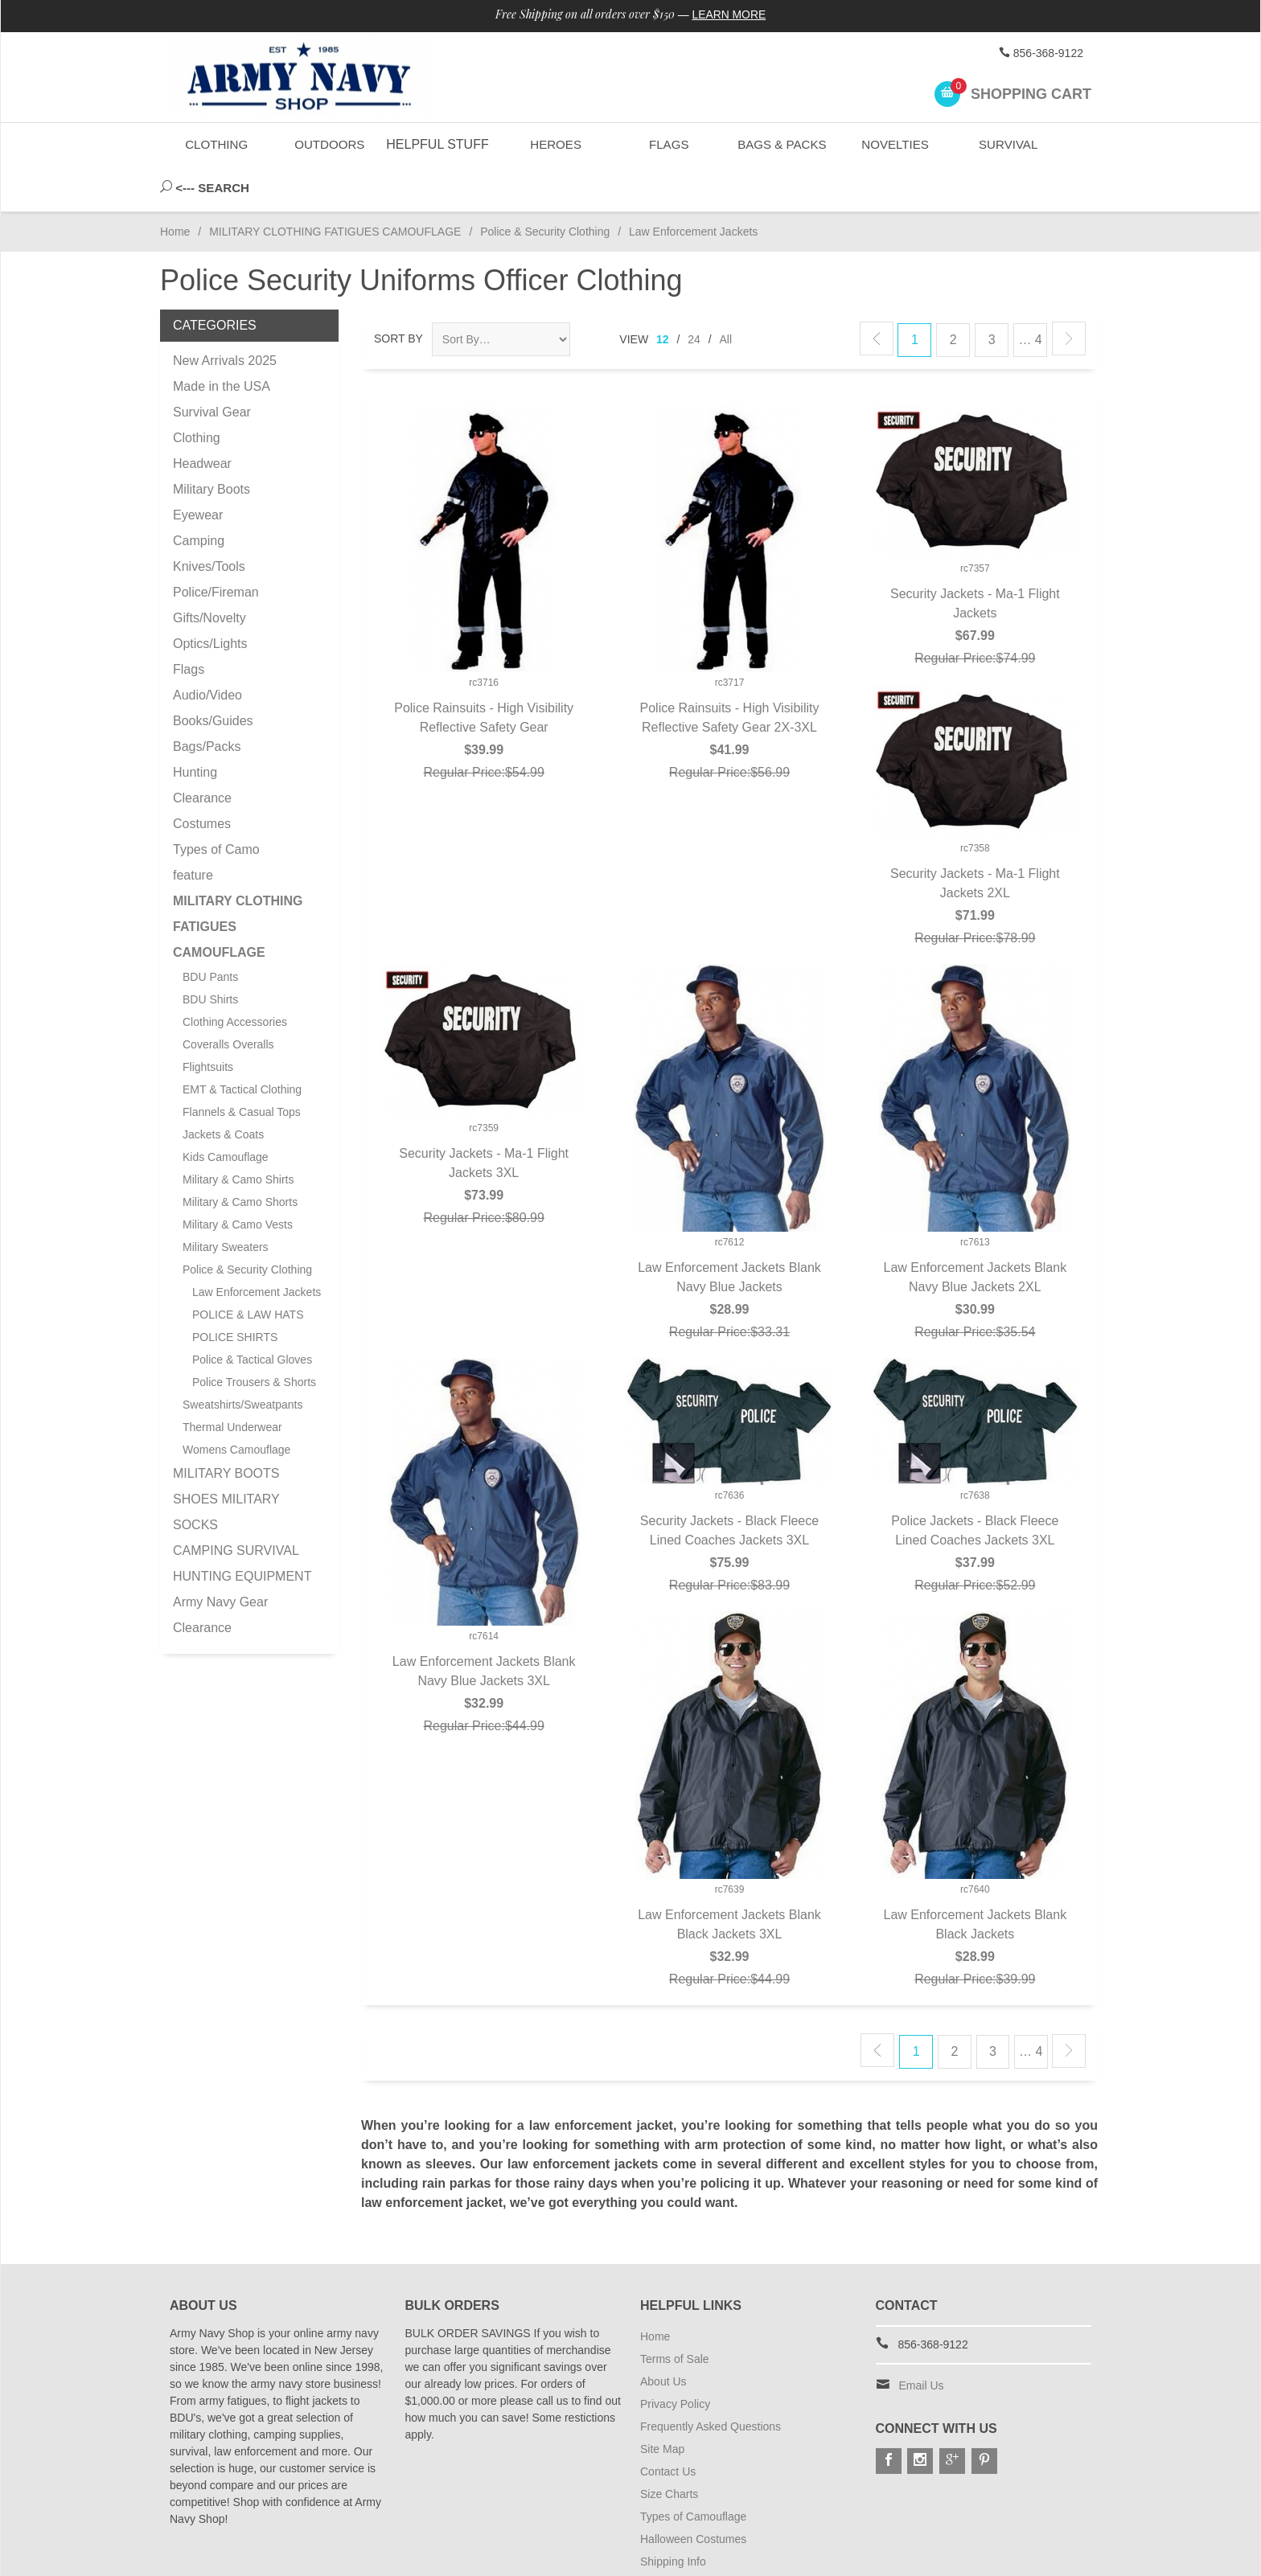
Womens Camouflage (236, 1404)
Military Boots (211, 444)
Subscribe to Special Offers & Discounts (740, 2539)
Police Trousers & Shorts (254, 1337)
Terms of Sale (674, 2313)
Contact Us (668, 2426)
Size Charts (669, 2449)
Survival (1007, 144)
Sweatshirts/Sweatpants (242, 1359)
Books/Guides (213, 676)
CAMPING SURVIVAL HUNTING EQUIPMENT (242, 1518)
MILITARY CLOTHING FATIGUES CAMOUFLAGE (335, 186)
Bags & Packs (780, 144)
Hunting (195, 727)
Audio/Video (207, 650)
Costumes (202, 779)
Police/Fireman (216, 547)
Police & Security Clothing (545, 186)
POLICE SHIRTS (234, 1292)
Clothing (216, 144)
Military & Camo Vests (238, 1179)
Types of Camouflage (693, 2471)
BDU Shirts (210, 954)
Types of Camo (216, 804)
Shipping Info (673, 2516)
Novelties (894, 144)
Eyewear (198, 470)
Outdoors (329, 144)
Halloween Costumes (693, 2494)
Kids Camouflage (226, 1111)
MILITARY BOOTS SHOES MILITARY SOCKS (226, 1454)
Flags (667, 144)
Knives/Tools (209, 521)
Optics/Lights (210, 598)
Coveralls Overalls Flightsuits (228, 1010)
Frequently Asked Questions (710, 2381)
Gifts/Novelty (209, 573)
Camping (198, 495)
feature (193, 830)
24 (694, 294)
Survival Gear (212, 367)
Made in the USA (221, 341)
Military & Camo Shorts (240, 1157)
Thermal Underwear (232, 1382)
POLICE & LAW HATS (247, 1269)
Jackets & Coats (223, 1089)
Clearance (202, 753)
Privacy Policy (675, 2358)
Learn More (729, 14)
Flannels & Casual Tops (242, 1066)
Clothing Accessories (235, 976)
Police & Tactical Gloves (252, 1314)
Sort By (398, 293)
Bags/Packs (206, 701)
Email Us (921, 2340)
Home (175, 186)
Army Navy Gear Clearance (220, 1569)
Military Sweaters (226, 1202)
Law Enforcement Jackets (256, 1247)
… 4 (1029, 294)
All (726, 294)
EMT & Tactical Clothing (242, 1044)
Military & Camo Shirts (238, 1134)
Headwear (202, 418)
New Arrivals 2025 (225, 315)
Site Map (662, 2404)
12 (662, 294)
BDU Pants (210, 931)
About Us (663, 2336)
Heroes (555, 144)
